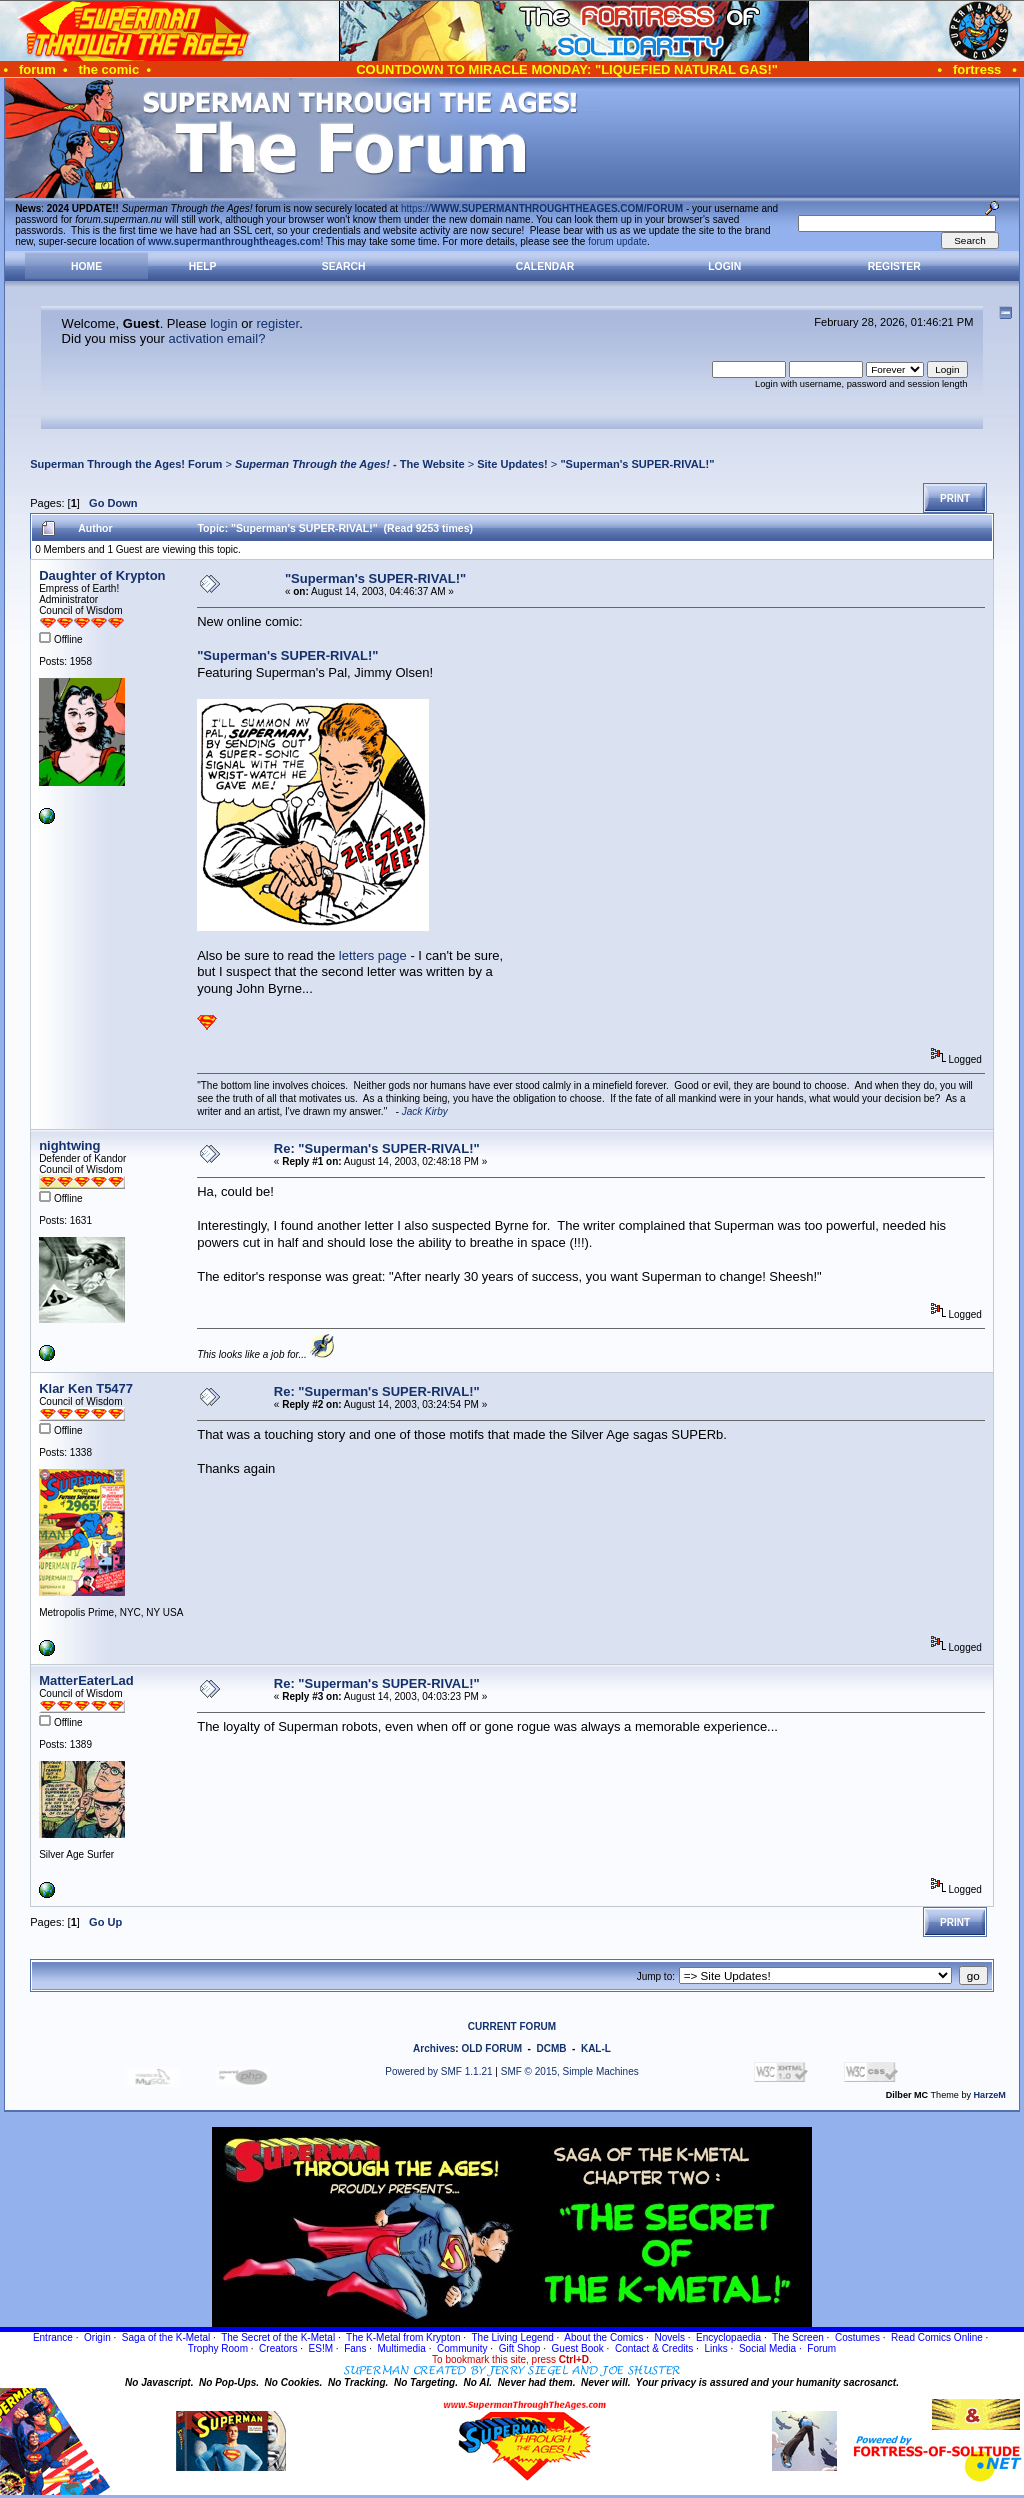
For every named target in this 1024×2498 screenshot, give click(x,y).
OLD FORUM (491, 2048)
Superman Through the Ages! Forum (126, 464)
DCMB (551, 2048)
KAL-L (596, 2048)
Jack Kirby (425, 1111)
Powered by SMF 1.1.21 (438, 2071)
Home (86, 266)
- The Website (350, 464)
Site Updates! (512, 464)
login (223, 323)
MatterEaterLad (86, 1680)
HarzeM (990, 2095)
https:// (542, 208)
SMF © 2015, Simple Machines (570, 2071)
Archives (434, 2048)
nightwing (69, 1145)
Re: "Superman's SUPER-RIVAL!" (377, 1148)
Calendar (545, 266)
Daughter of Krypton (102, 575)
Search (344, 266)
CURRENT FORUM (512, 2026)
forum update (617, 241)
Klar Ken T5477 (86, 1388)
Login (724, 266)
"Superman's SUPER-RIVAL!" (637, 464)
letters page (373, 955)
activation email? (217, 338)
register (277, 323)
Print (955, 498)
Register (894, 266)
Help (203, 266)
